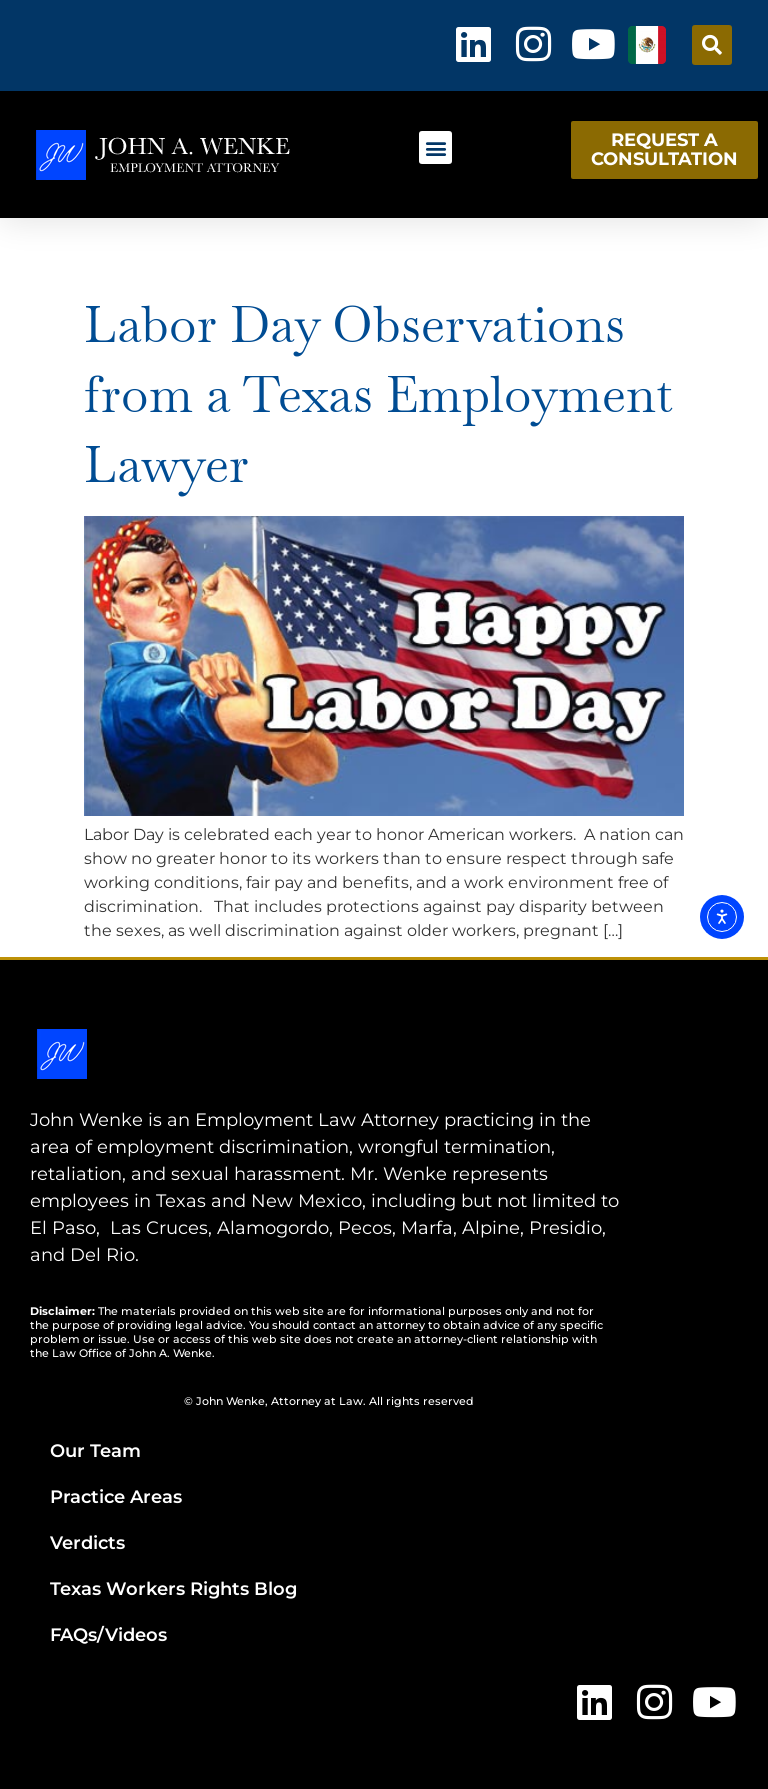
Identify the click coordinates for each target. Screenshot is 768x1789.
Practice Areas (116, 1497)
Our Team (95, 1451)
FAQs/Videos (108, 1635)
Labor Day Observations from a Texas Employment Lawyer (378, 394)
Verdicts (87, 1543)
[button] (712, 45)
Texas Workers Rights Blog (173, 1589)
